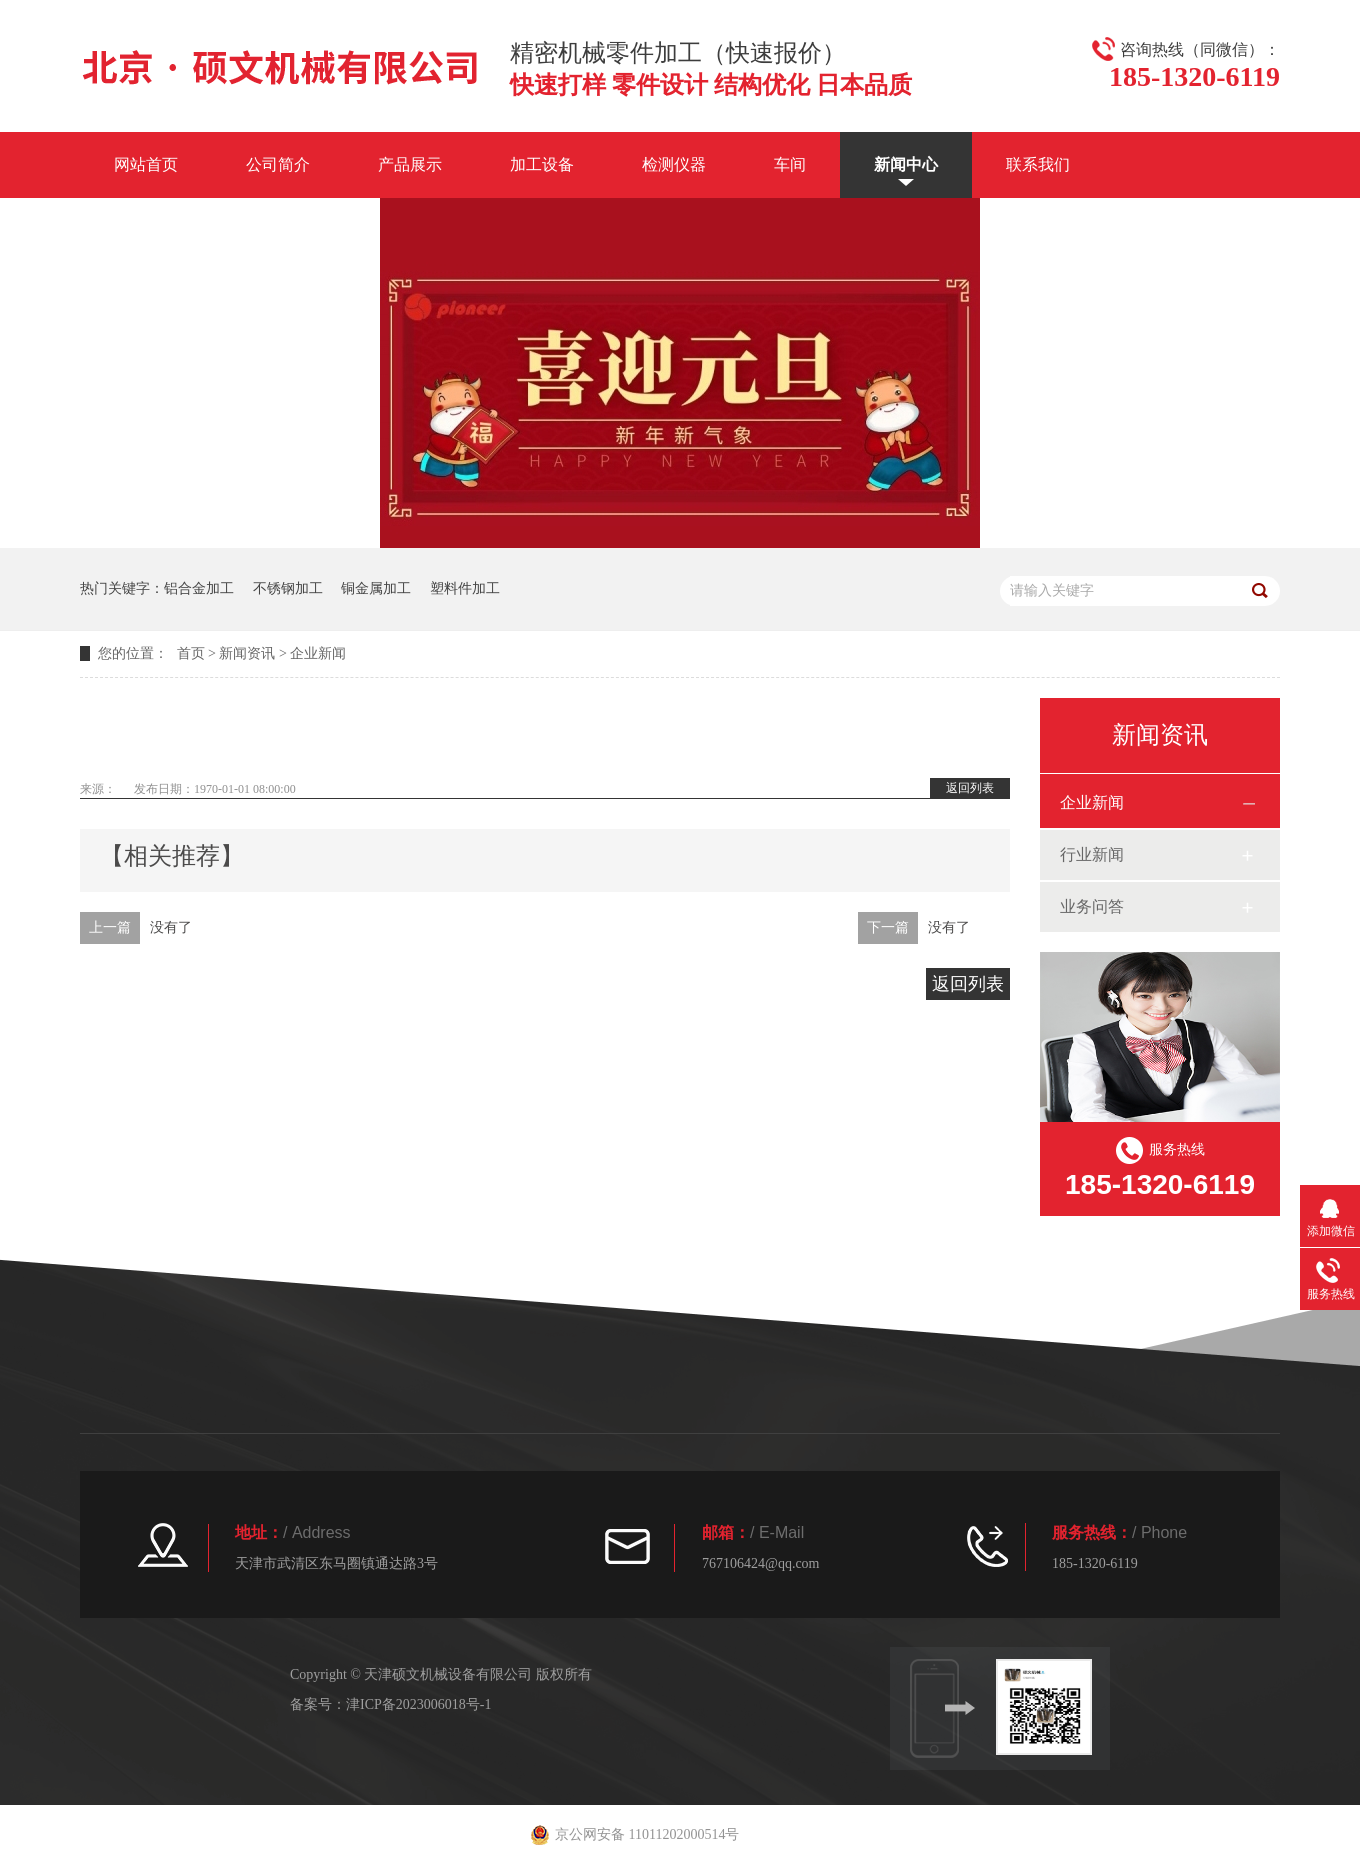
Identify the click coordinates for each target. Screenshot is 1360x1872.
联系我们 (1038, 164)
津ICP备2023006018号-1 (418, 1704)
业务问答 (1092, 906)
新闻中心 (906, 164)
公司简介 (278, 164)
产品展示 (410, 164)
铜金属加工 (376, 588)
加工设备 (542, 164)
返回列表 (970, 788)
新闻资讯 (247, 653)
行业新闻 (1092, 854)
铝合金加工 (199, 588)
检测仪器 (674, 164)
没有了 (171, 927)
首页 (191, 653)
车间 (790, 164)
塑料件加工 (465, 588)
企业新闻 (318, 653)
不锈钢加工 (288, 588)
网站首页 (146, 164)
